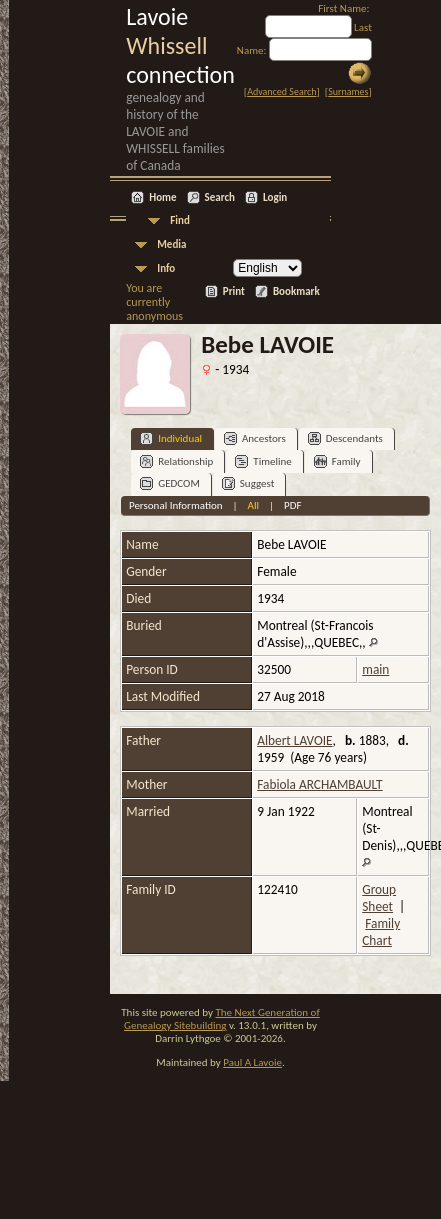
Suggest (248, 483)
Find (180, 220)
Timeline (263, 461)
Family (337, 461)
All (253, 505)
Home (162, 197)
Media (171, 244)
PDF (293, 505)
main (375, 669)
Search (220, 197)
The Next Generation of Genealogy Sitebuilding (222, 1019)
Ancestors (255, 438)
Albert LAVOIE (294, 740)
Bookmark (296, 291)
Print (234, 291)
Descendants (345, 438)
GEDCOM (170, 483)
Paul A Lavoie (252, 1062)
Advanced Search (281, 91)
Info (166, 268)
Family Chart (381, 932)
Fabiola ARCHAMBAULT (319, 784)
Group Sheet (379, 898)
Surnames (348, 91)
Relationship (176, 461)
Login (275, 197)
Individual (171, 438)
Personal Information (176, 505)
